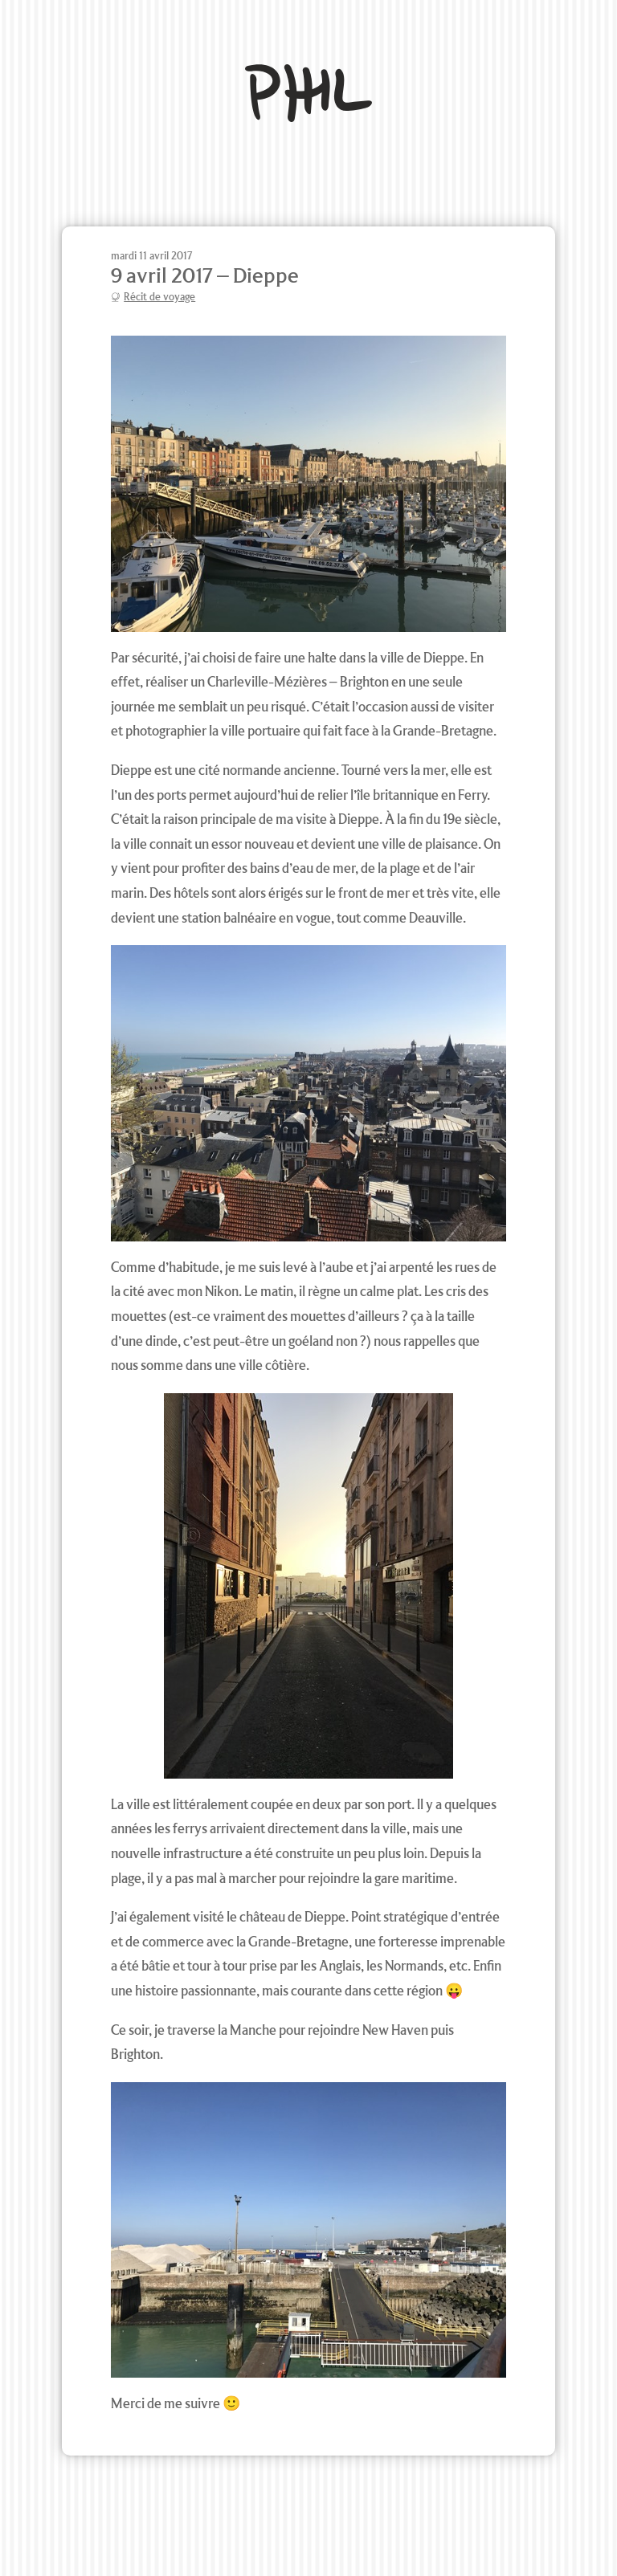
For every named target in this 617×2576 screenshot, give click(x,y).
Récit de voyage (159, 297)
